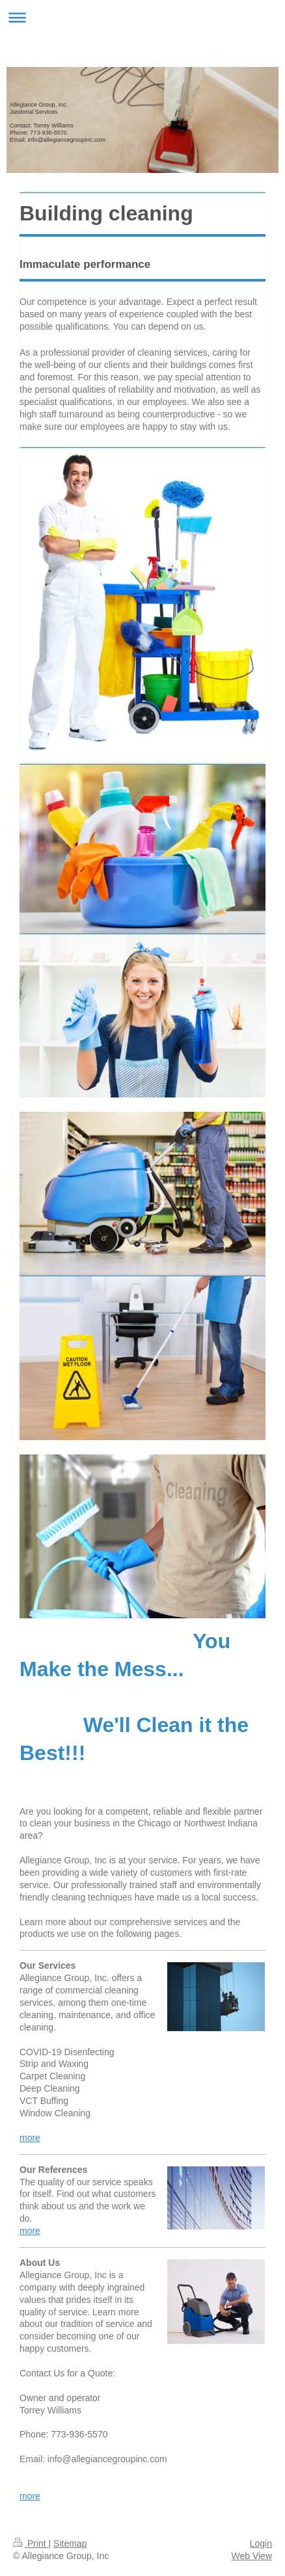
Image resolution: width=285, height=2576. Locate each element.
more (30, 2138)
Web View (251, 2556)
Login (261, 2543)
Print (31, 2543)
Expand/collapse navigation (142, 17)
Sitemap (70, 2543)
